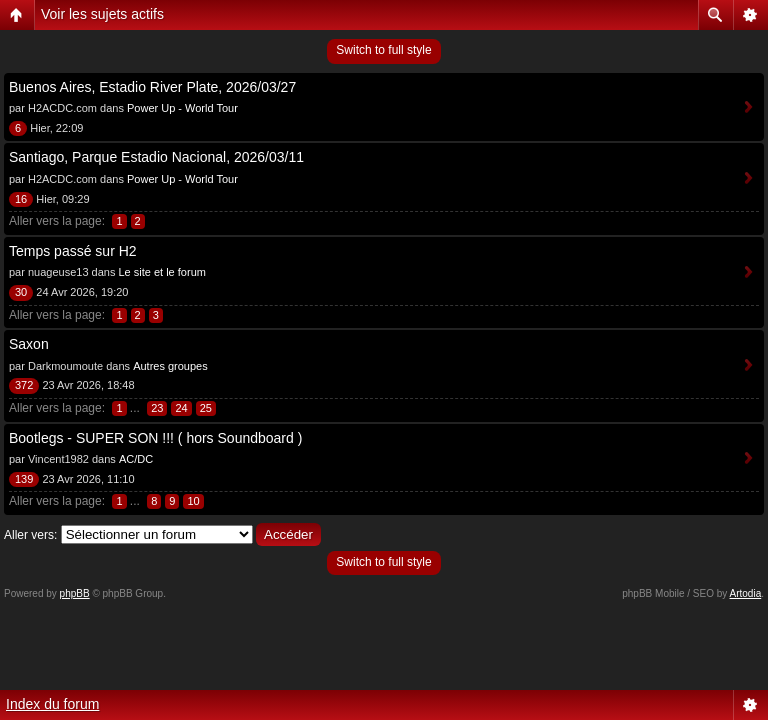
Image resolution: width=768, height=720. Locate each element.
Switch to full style (383, 50)
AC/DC (136, 459)
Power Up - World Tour (182, 108)
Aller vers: (30, 535)
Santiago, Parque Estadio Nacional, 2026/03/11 (156, 157)
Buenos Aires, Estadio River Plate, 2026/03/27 (152, 87)
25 (206, 408)
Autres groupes (170, 366)
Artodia (746, 593)
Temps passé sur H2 (73, 251)
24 (181, 408)
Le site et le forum (161, 272)
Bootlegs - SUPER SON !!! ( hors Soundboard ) (155, 438)
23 (157, 408)
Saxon (29, 344)
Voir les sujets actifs (102, 14)
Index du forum (52, 704)
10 (193, 501)
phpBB (75, 593)
